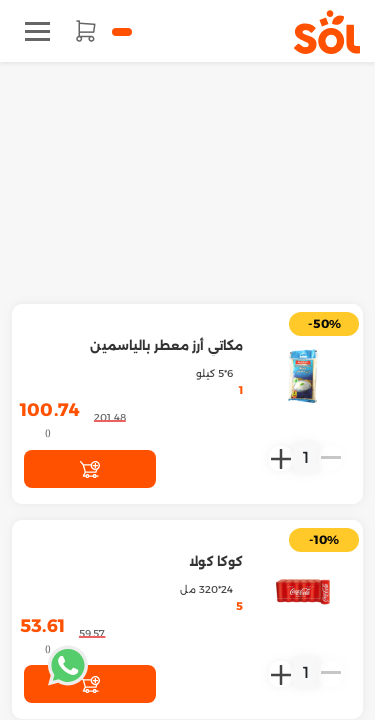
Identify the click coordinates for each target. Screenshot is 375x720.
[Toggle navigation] (37, 31)
